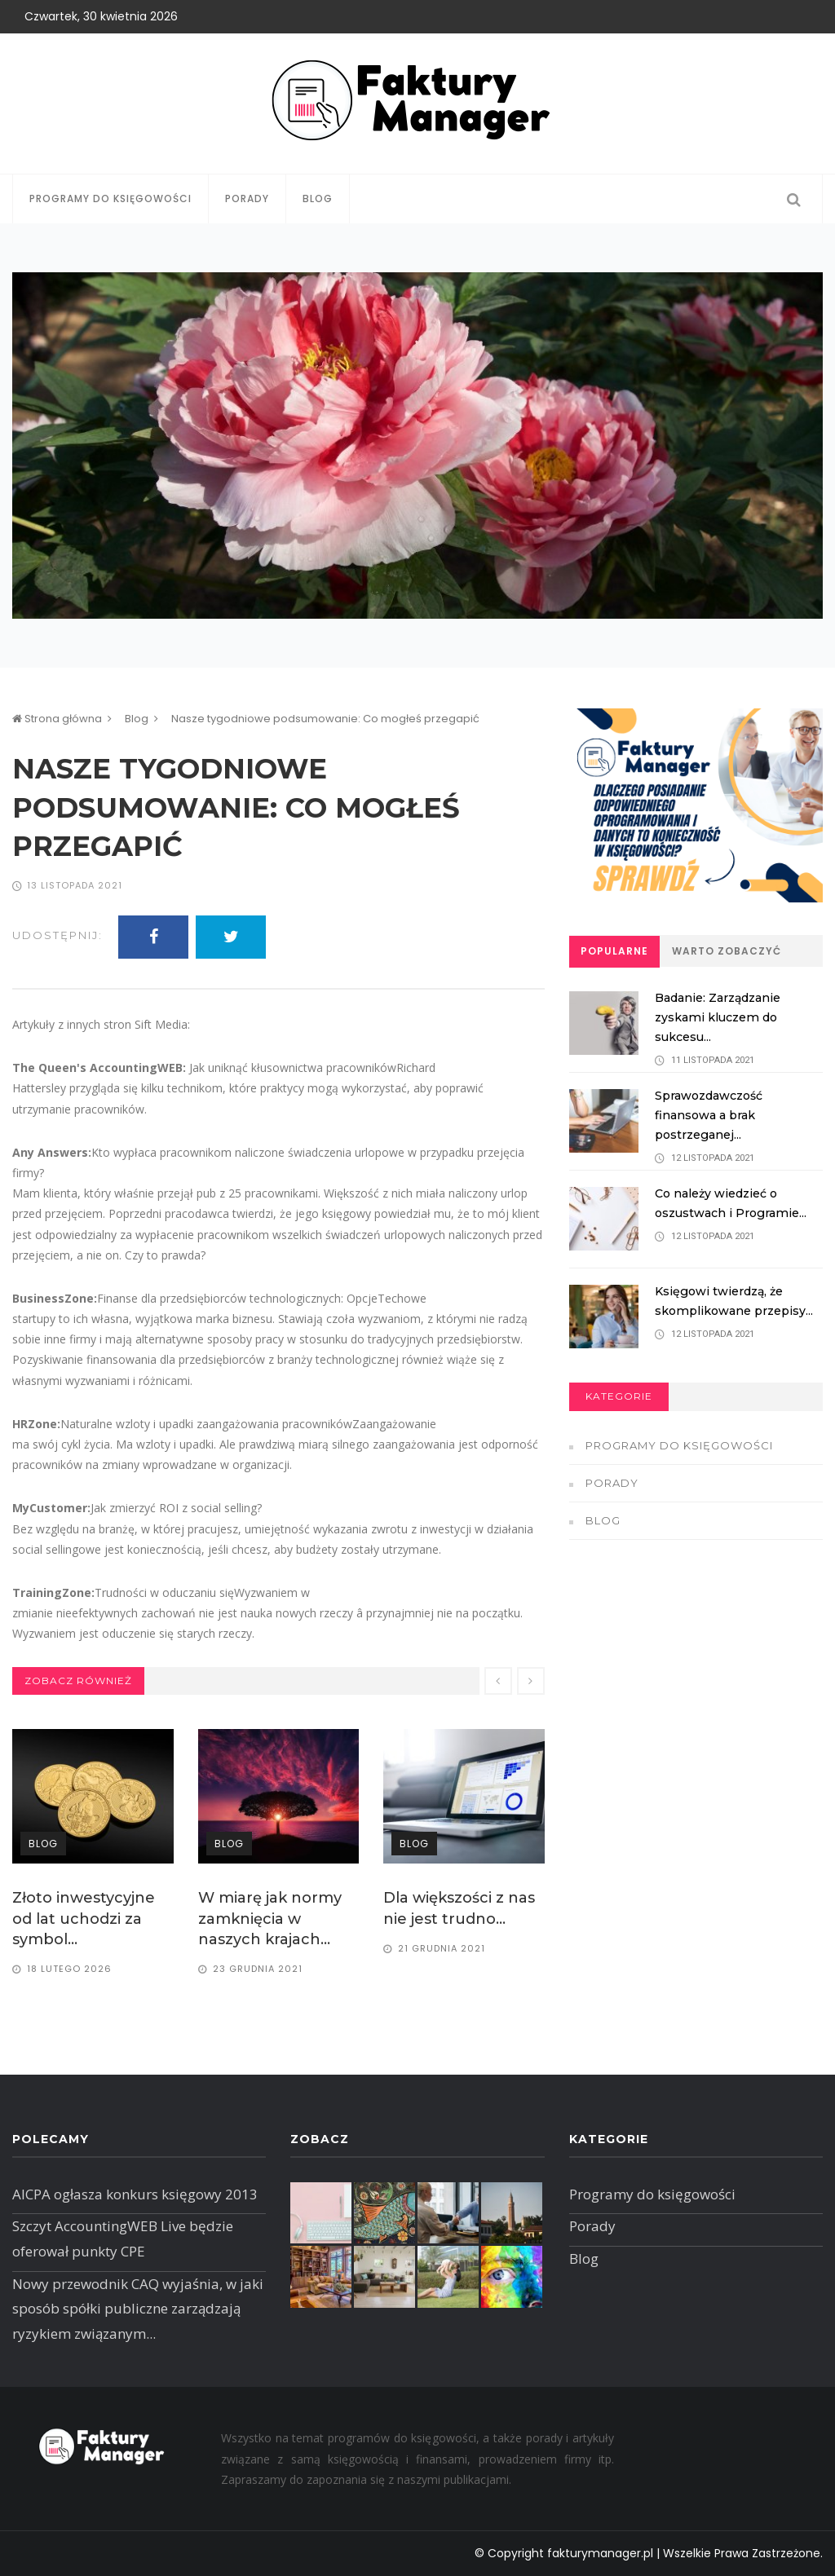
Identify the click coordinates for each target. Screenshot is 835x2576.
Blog (318, 198)
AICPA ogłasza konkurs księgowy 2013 (135, 2194)
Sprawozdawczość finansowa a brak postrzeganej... (714, 1114)
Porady (247, 198)
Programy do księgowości (110, 198)
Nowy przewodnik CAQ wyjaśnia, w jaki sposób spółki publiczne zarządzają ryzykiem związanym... (137, 2308)
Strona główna (57, 718)
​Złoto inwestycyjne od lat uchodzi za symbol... (83, 1918)
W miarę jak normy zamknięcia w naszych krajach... (270, 1918)
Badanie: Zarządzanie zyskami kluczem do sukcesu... (723, 1017)
